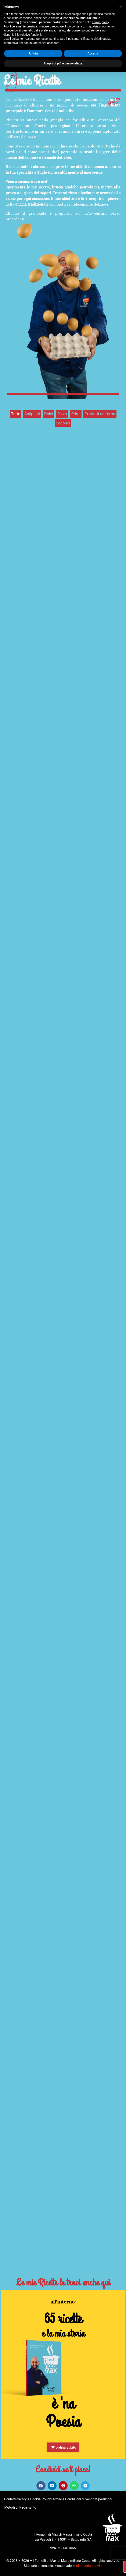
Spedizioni (104, 2499)
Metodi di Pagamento (20, 2507)
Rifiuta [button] (33, 53)
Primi (75, 413)
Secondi (63, 423)
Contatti (10, 2499)
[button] (41, 2485)
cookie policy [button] (100, 22)
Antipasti (32, 413)
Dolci (48, 413)
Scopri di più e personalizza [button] (62, 63)
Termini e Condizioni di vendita (73, 2499)
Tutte (15, 413)
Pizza (62, 413)
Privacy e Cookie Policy (33, 2499)
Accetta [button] (92, 53)
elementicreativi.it (89, 2566)
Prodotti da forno (99, 413)
